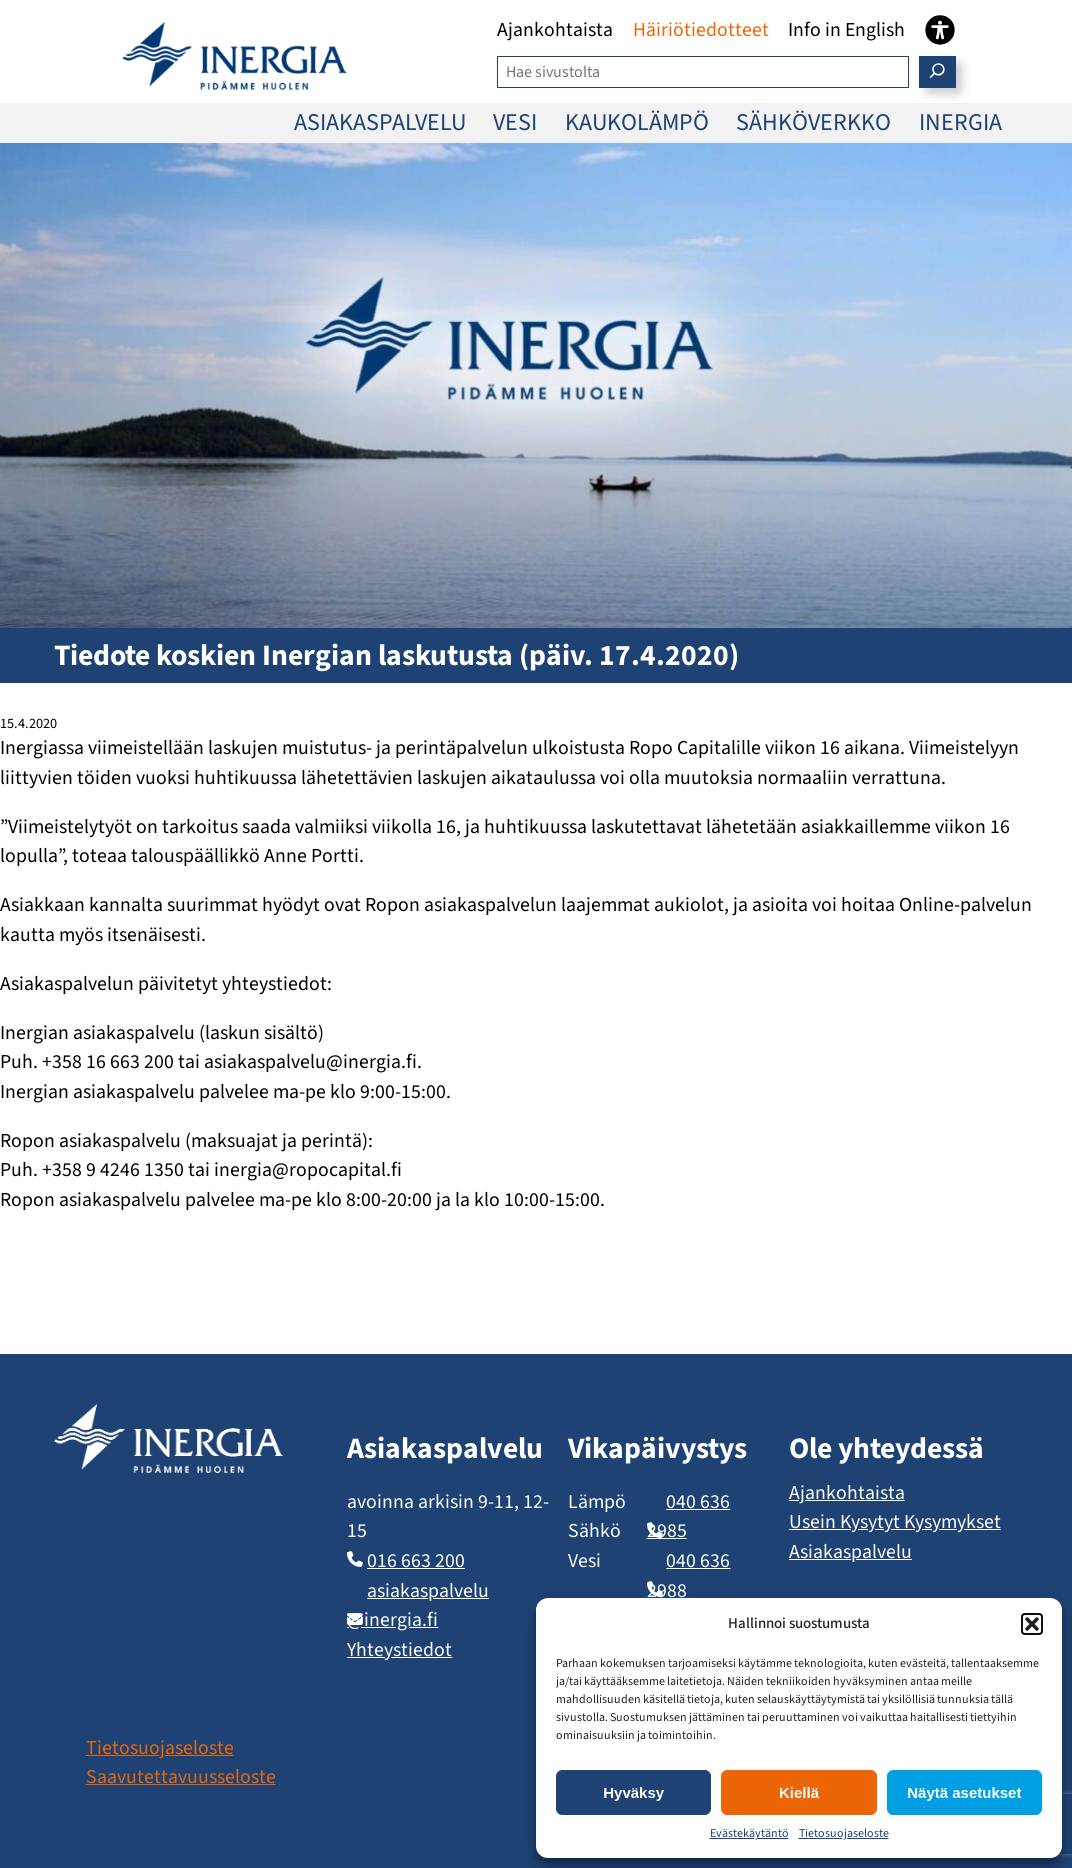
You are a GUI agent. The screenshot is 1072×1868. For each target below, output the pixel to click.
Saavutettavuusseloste (181, 1777)
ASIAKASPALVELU (380, 122)
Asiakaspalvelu (850, 1552)
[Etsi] (937, 72)
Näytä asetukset (964, 1792)
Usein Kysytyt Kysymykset (895, 1522)
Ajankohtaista (847, 1493)
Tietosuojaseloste (844, 1833)
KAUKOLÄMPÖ (637, 122)
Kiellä (799, 1792)
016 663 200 (416, 1561)
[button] (1032, 1624)
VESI (515, 122)
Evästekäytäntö (749, 1833)
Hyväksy (633, 1792)
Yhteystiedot (399, 1650)
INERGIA (960, 122)
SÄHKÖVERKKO (813, 122)
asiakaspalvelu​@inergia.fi (418, 1606)
